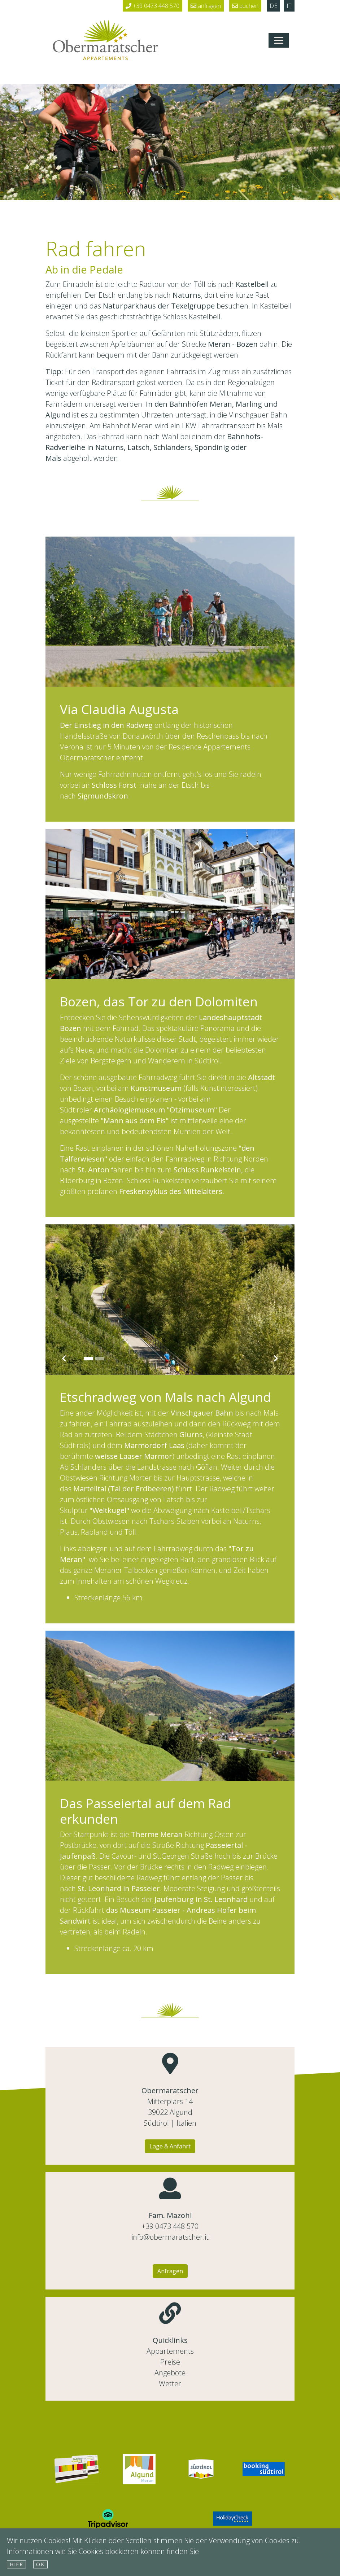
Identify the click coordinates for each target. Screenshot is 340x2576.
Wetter (170, 2383)
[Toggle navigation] (279, 40)
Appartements (170, 2351)
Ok (40, 2564)
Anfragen (170, 2271)
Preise (170, 2362)
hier (16, 2564)
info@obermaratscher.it (170, 2237)
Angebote (170, 2373)
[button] (64, 1297)
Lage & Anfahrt (170, 2146)
